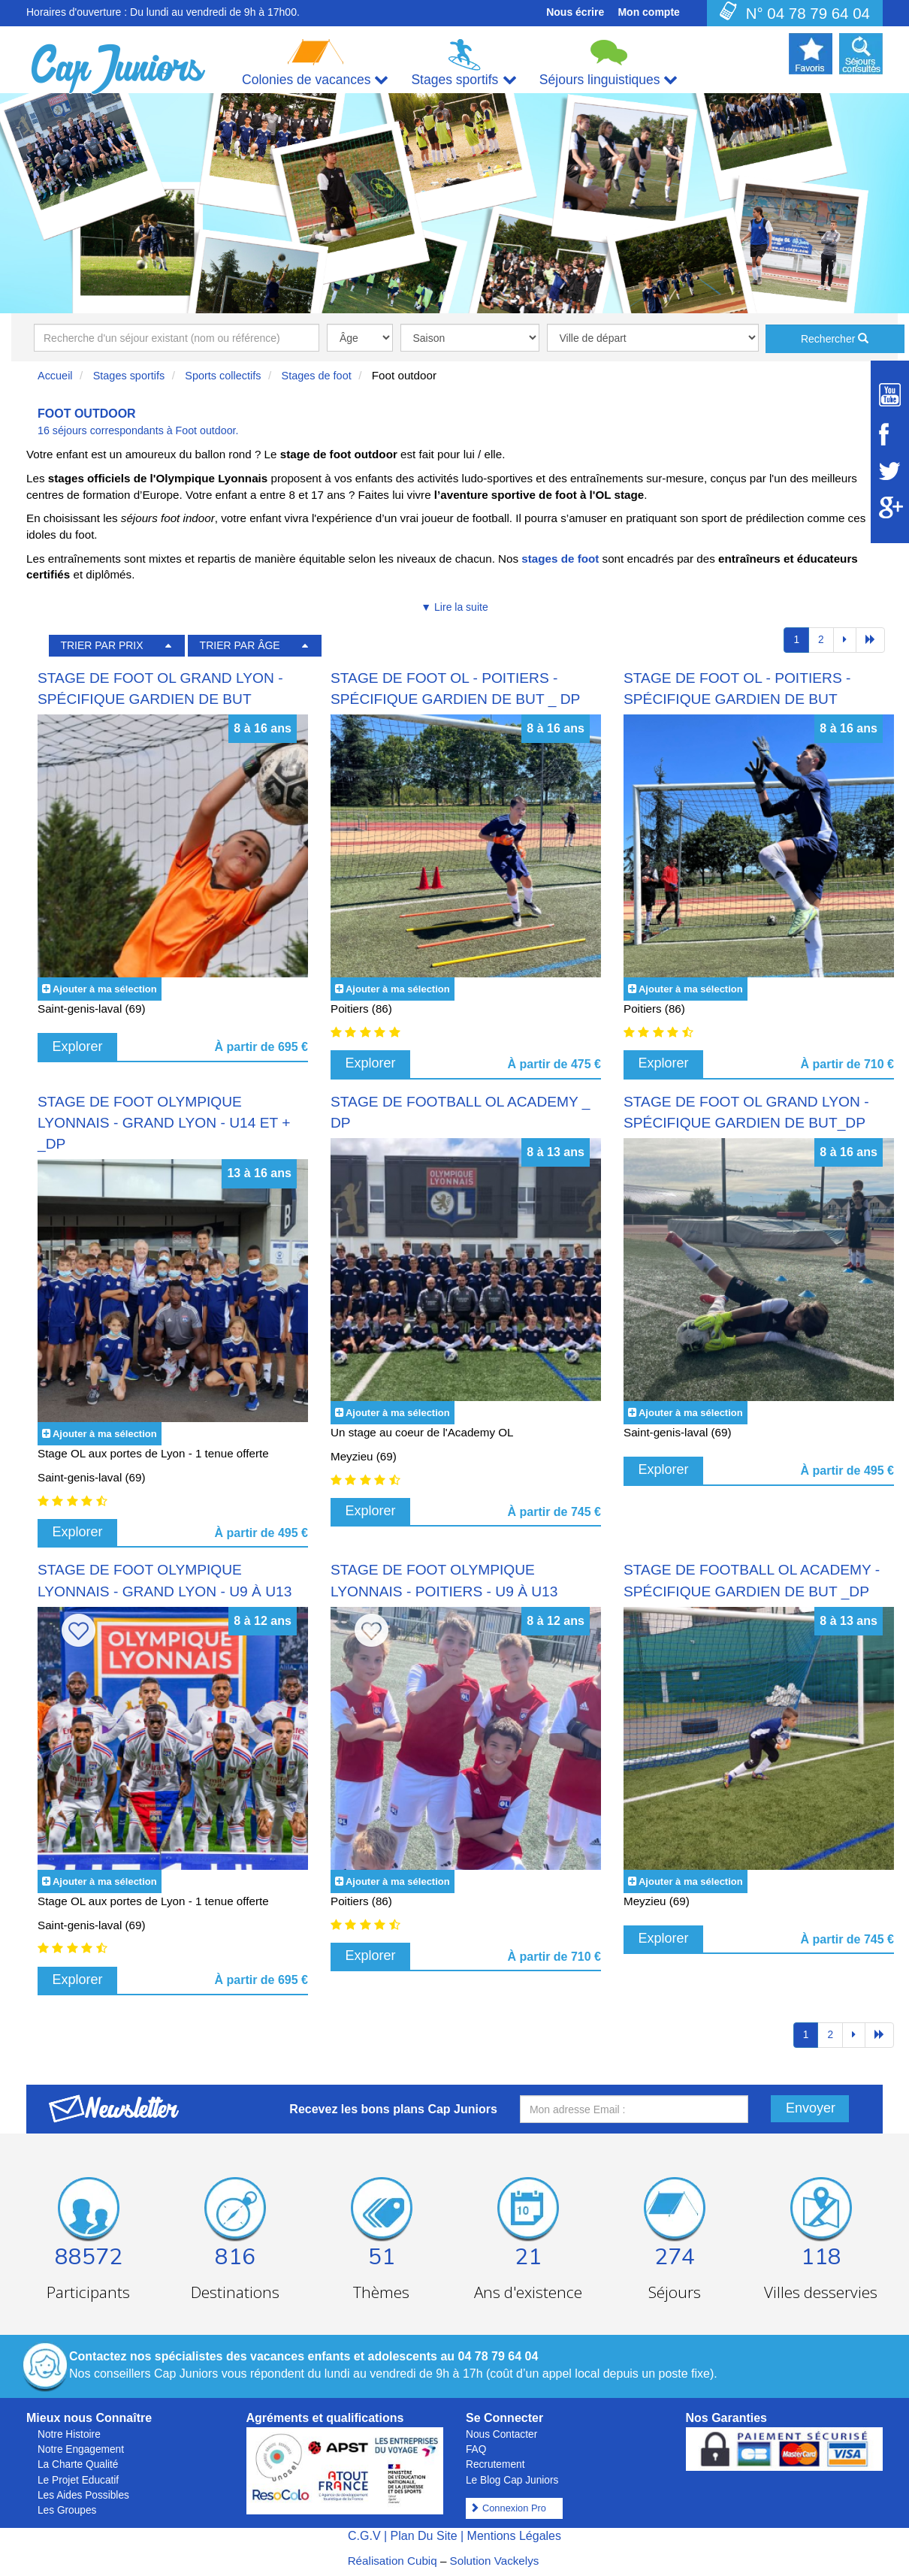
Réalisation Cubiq (392, 2560)
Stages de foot (317, 376)
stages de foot (560, 558)
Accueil (55, 376)
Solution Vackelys (494, 2560)
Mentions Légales (514, 2535)
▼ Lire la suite (454, 607)
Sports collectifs (223, 376)
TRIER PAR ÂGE (240, 645)
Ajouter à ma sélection (105, 989)
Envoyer (810, 2107)
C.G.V (364, 2535)
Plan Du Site (424, 2535)
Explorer (78, 1046)
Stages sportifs (129, 376)
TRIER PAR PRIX (101, 645)
